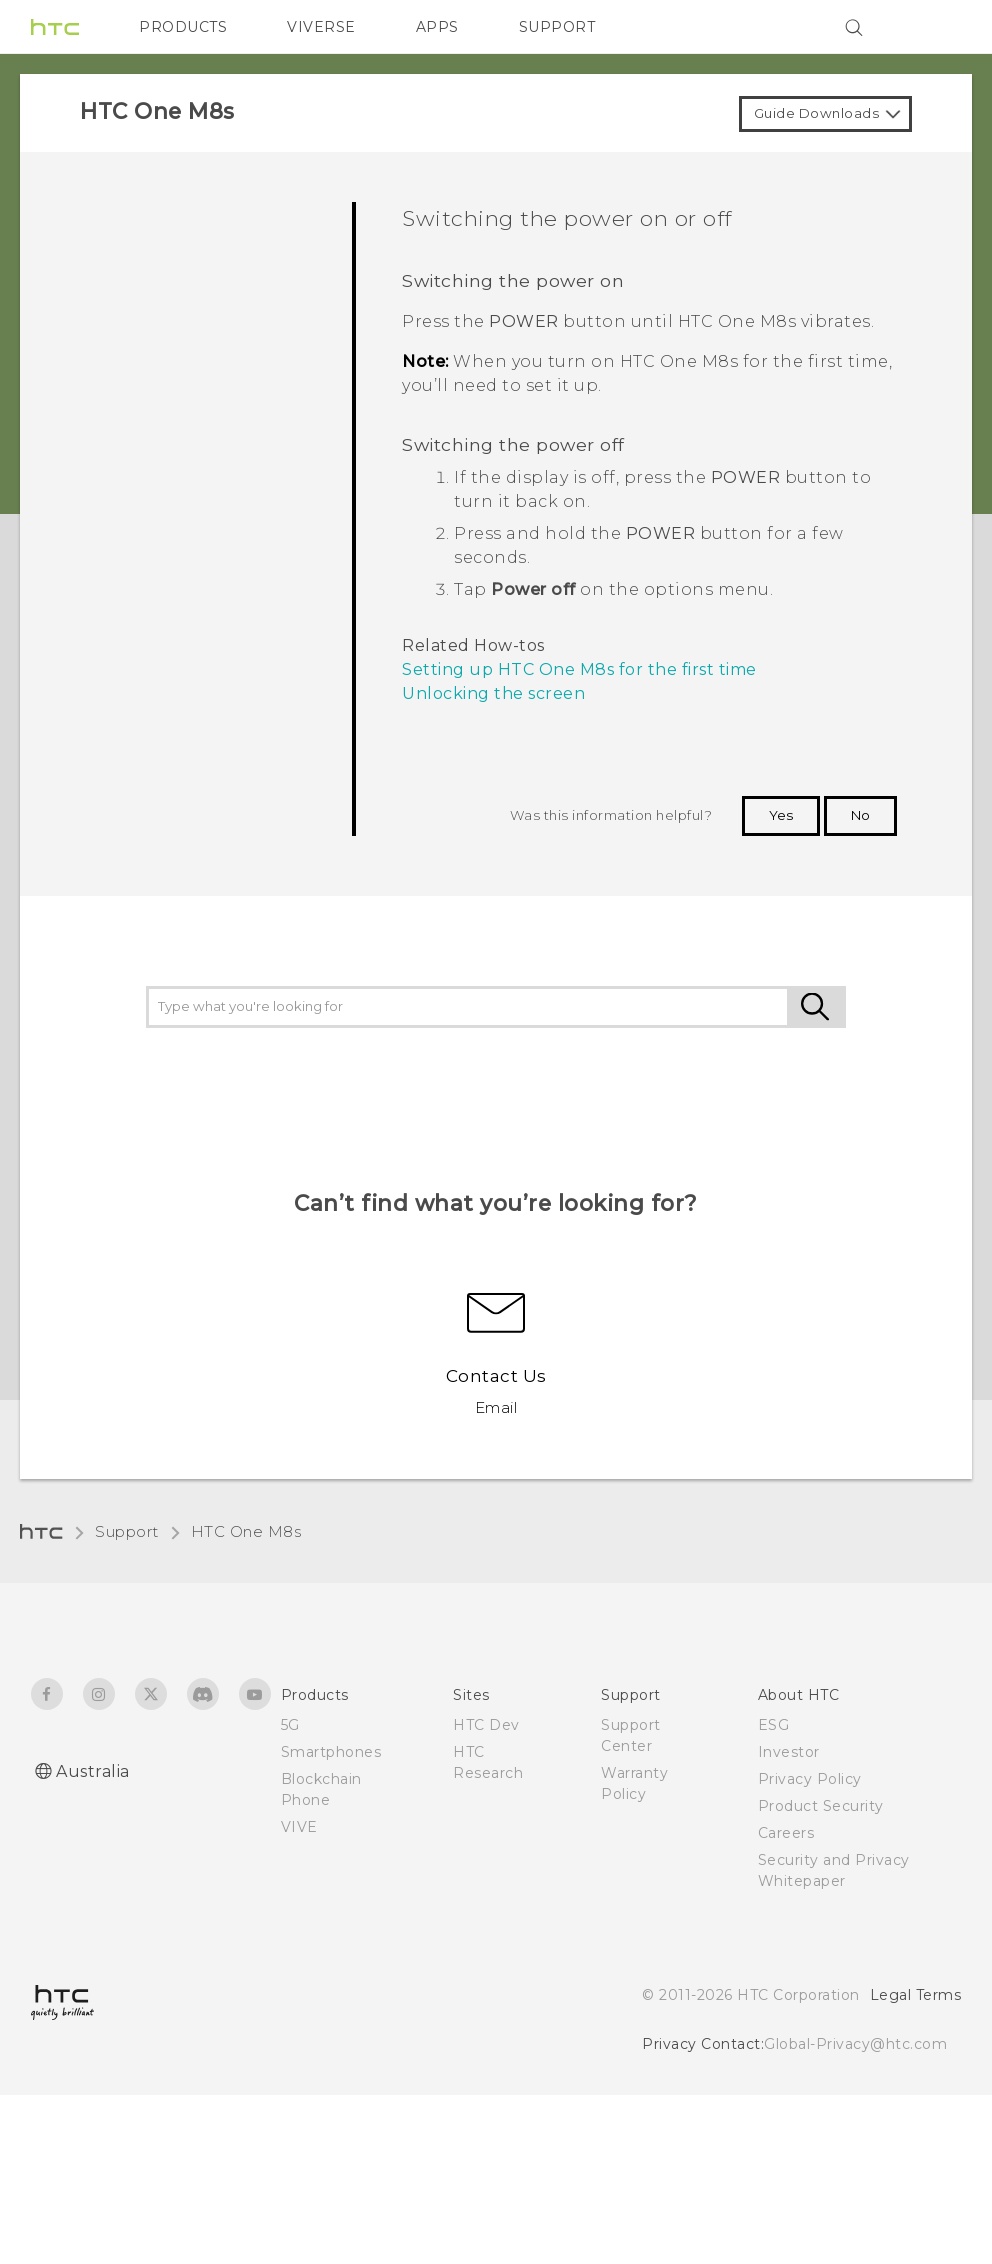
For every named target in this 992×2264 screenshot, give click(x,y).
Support (127, 1531)
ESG (774, 1725)
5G (290, 1725)
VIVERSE (321, 27)
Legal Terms (916, 1995)
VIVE (299, 1827)
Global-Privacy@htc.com (855, 2044)
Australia (93, 1771)
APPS (437, 27)
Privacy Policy (810, 1779)
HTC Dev (486, 1725)
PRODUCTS (183, 27)
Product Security (821, 1806)
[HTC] (55, 27)
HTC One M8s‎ (246, 1531)
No (860, 815)
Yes (781, 815)
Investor (789, 1752)
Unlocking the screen (493, 693)
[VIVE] (934, 27)
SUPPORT (557, 27)
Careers (786, 1833)
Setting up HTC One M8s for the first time (579, 669)
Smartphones (331, 1752)
